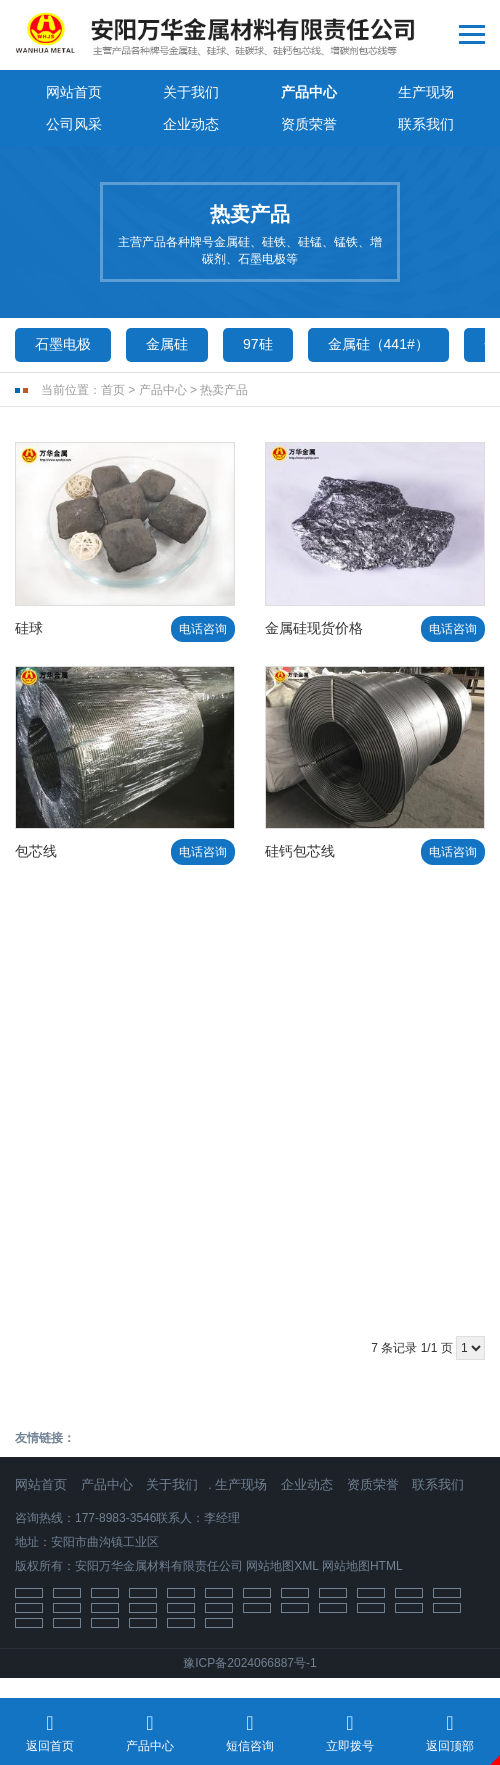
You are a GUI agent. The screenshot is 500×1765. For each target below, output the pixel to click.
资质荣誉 (309, 124)
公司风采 (74, 124)
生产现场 (426, 92)
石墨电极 (63, 344)
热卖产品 (224, 390)
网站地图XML (282, 1566)
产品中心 (309, 92)
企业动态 (191, 124)
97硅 (258, 344)
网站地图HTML (362, 1566)
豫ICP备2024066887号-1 (249, 1663)
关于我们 (191, 92)
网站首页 (74, 92)
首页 (113, 390)
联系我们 (426, 124)
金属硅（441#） (378, 344)
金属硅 (167, 344)
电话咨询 (203, 629)
